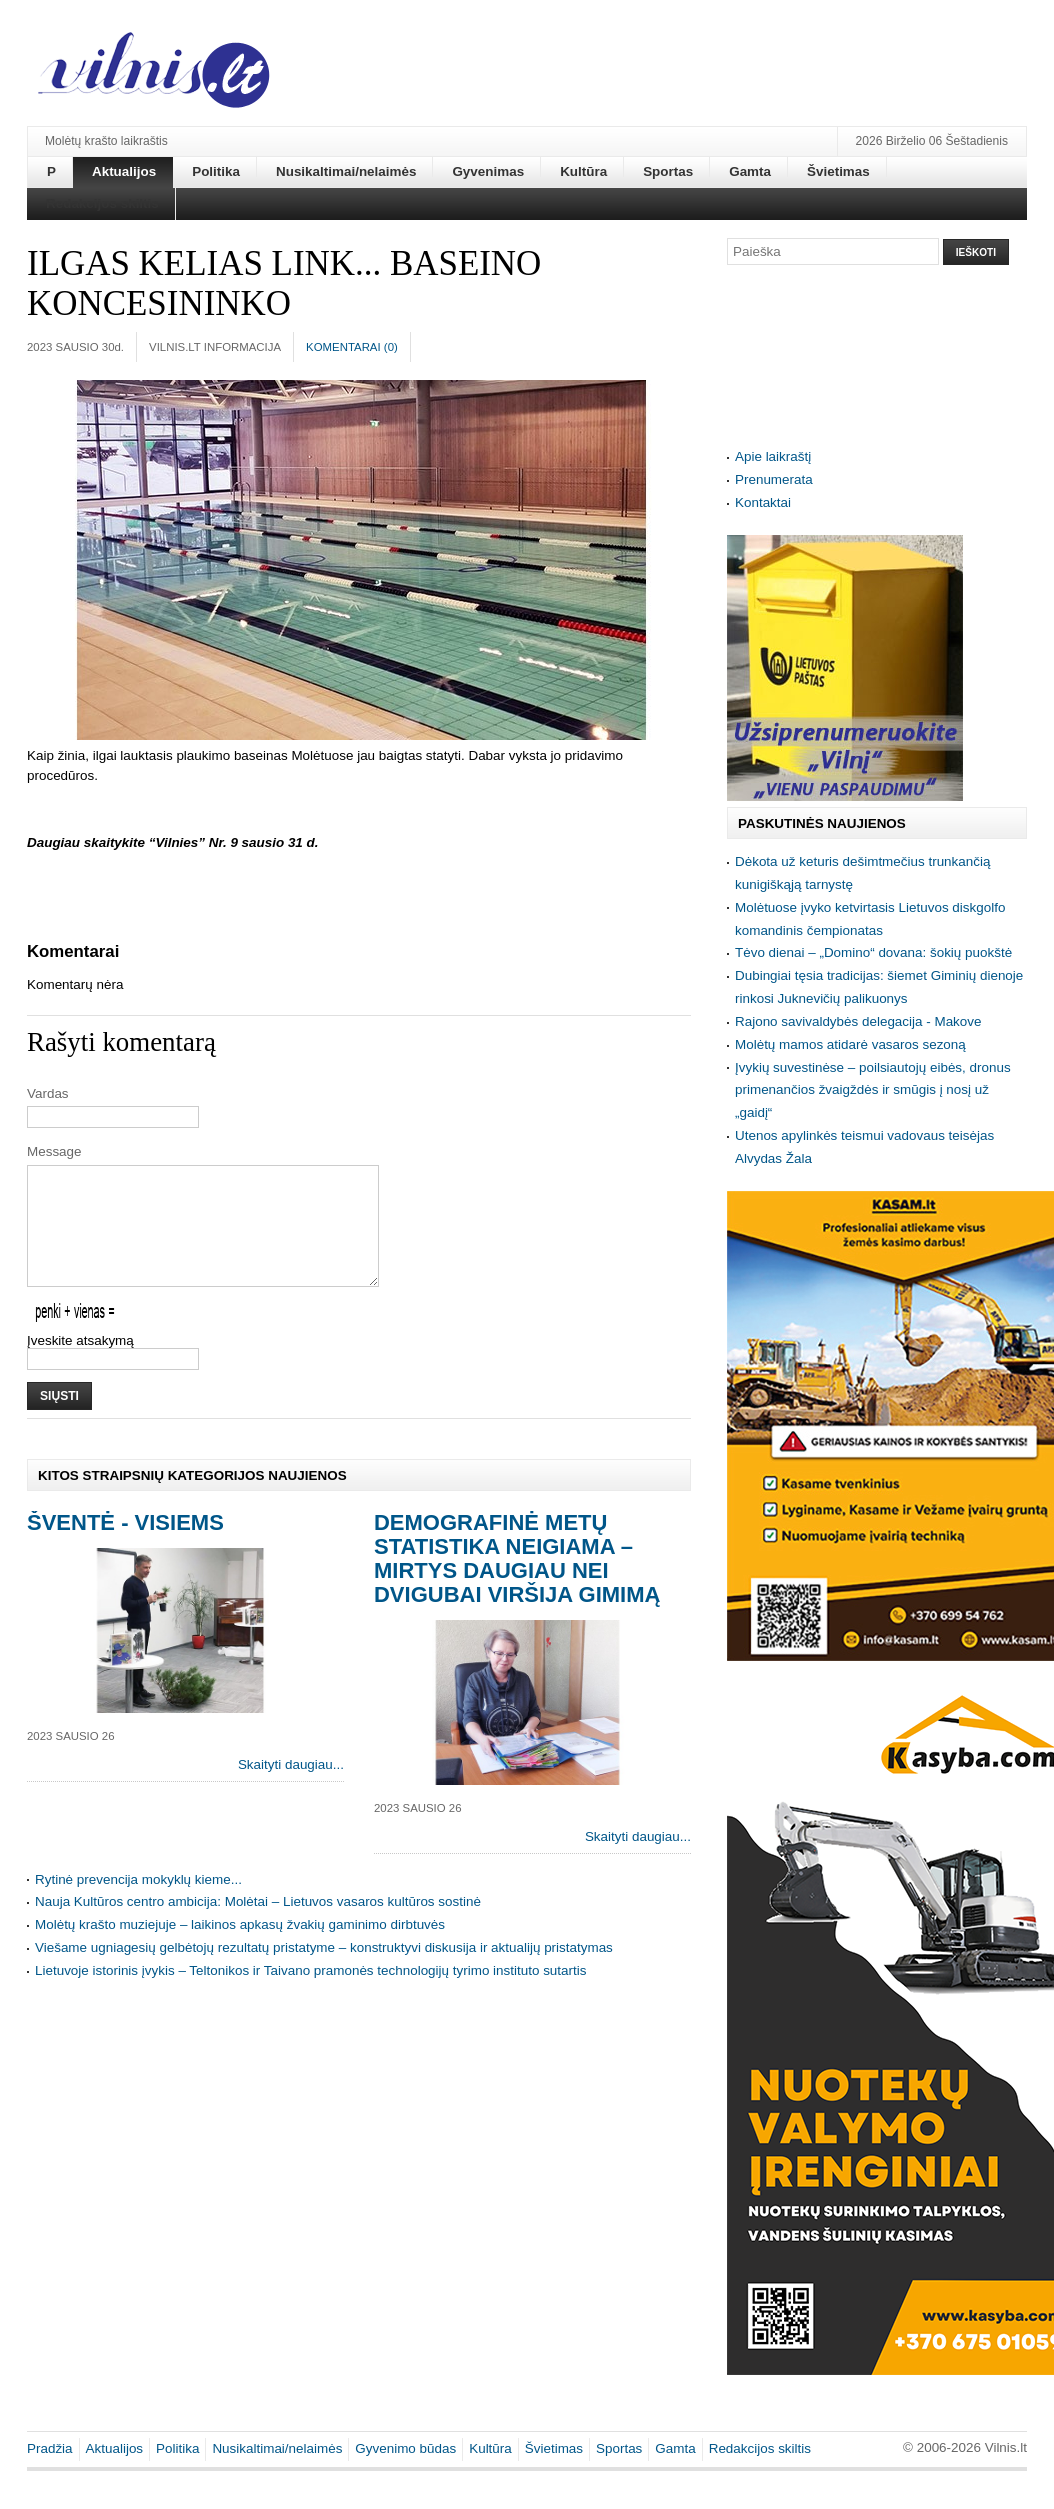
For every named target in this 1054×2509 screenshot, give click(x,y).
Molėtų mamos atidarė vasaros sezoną (850, 1044)
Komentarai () (352, 347)
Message (54, 1151)
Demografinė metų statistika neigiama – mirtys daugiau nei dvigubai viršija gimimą (517, 1582)
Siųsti (59, 1420)
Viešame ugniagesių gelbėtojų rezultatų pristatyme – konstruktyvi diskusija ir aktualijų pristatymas (324, 1971)
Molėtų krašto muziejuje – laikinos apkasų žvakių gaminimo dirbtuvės (240, 1948)
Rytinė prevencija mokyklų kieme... (138, 1903)
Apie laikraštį (773, 456)
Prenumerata (774, 479)
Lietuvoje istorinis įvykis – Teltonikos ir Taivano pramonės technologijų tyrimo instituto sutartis (310, 1994)
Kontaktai (763, 502)
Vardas (48, 1093)
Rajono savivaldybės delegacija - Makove (858, 1021)
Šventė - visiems (125, 1546)
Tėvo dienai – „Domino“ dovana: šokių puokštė (873, 952)
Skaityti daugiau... (291, 1788)
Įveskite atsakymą (80, 1364)
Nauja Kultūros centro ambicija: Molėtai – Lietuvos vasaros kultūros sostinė (258, 1925)
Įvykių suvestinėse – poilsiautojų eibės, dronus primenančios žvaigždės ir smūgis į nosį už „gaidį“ (873, 1090)
